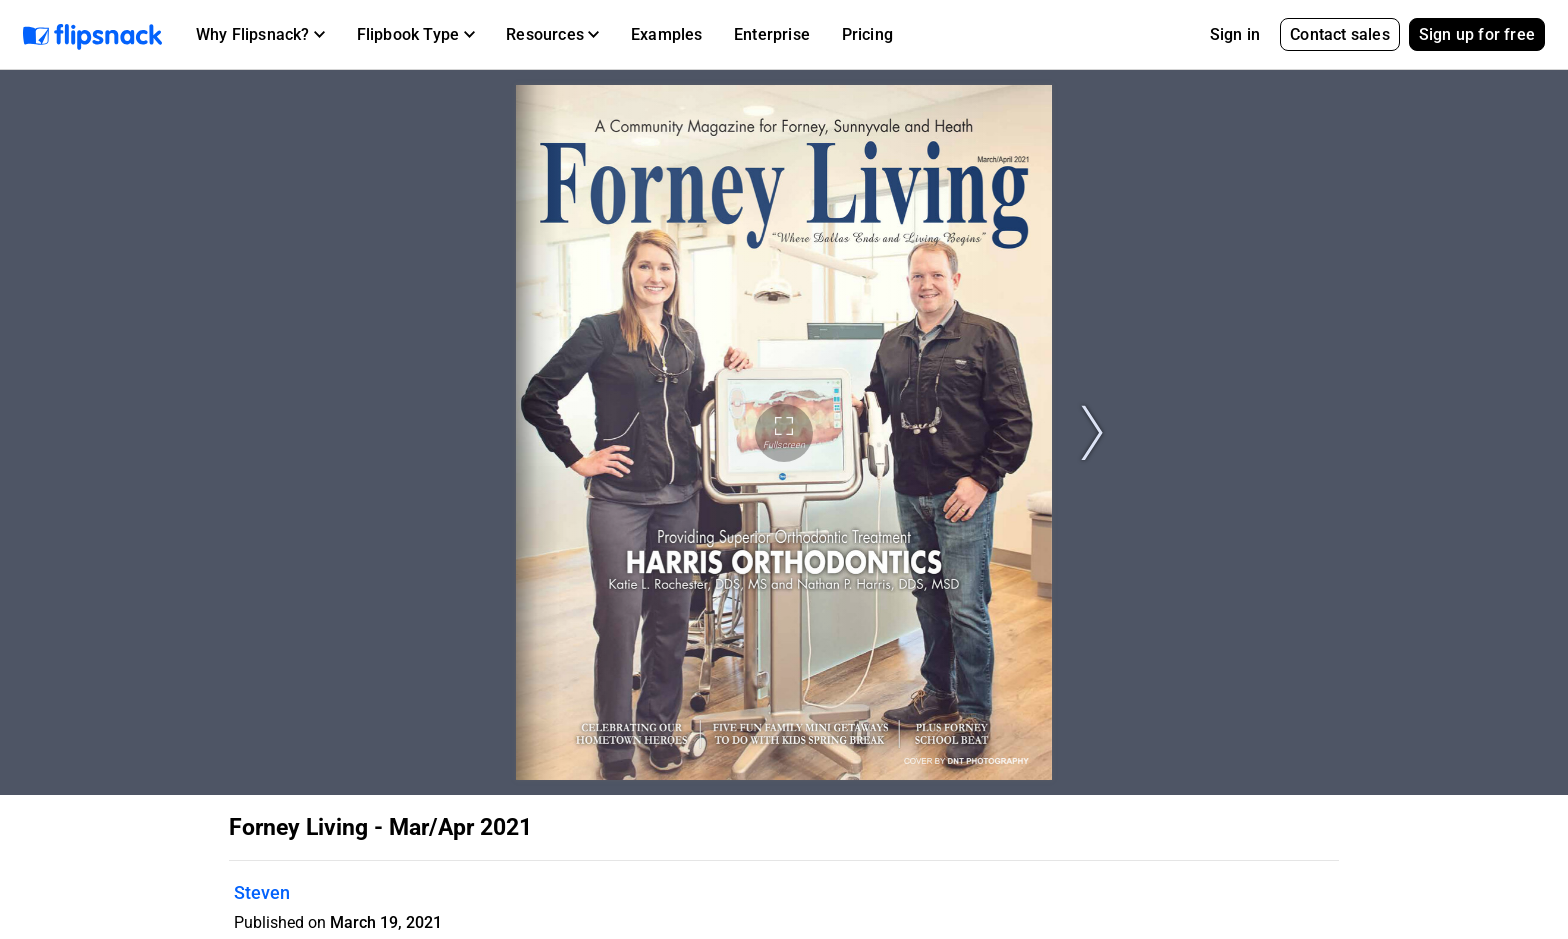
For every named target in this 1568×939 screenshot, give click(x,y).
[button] (260, 35)
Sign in (1235, 34)
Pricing (867, 34)
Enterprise (772, 34)
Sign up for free (1477, 34)
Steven (262, 892)
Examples (667, 34)
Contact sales (1340, 34)
